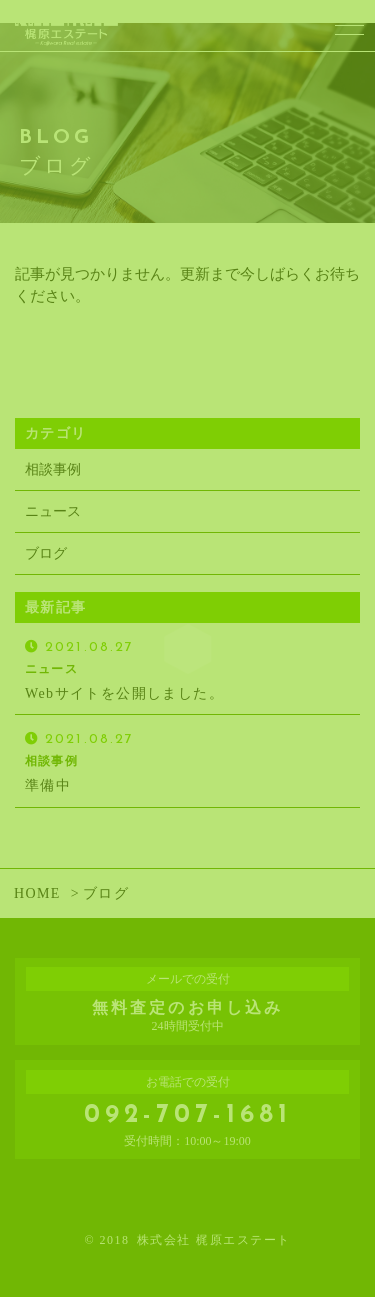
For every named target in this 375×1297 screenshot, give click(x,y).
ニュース (53, 511)
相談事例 (53, 469)
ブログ (46, 553)
